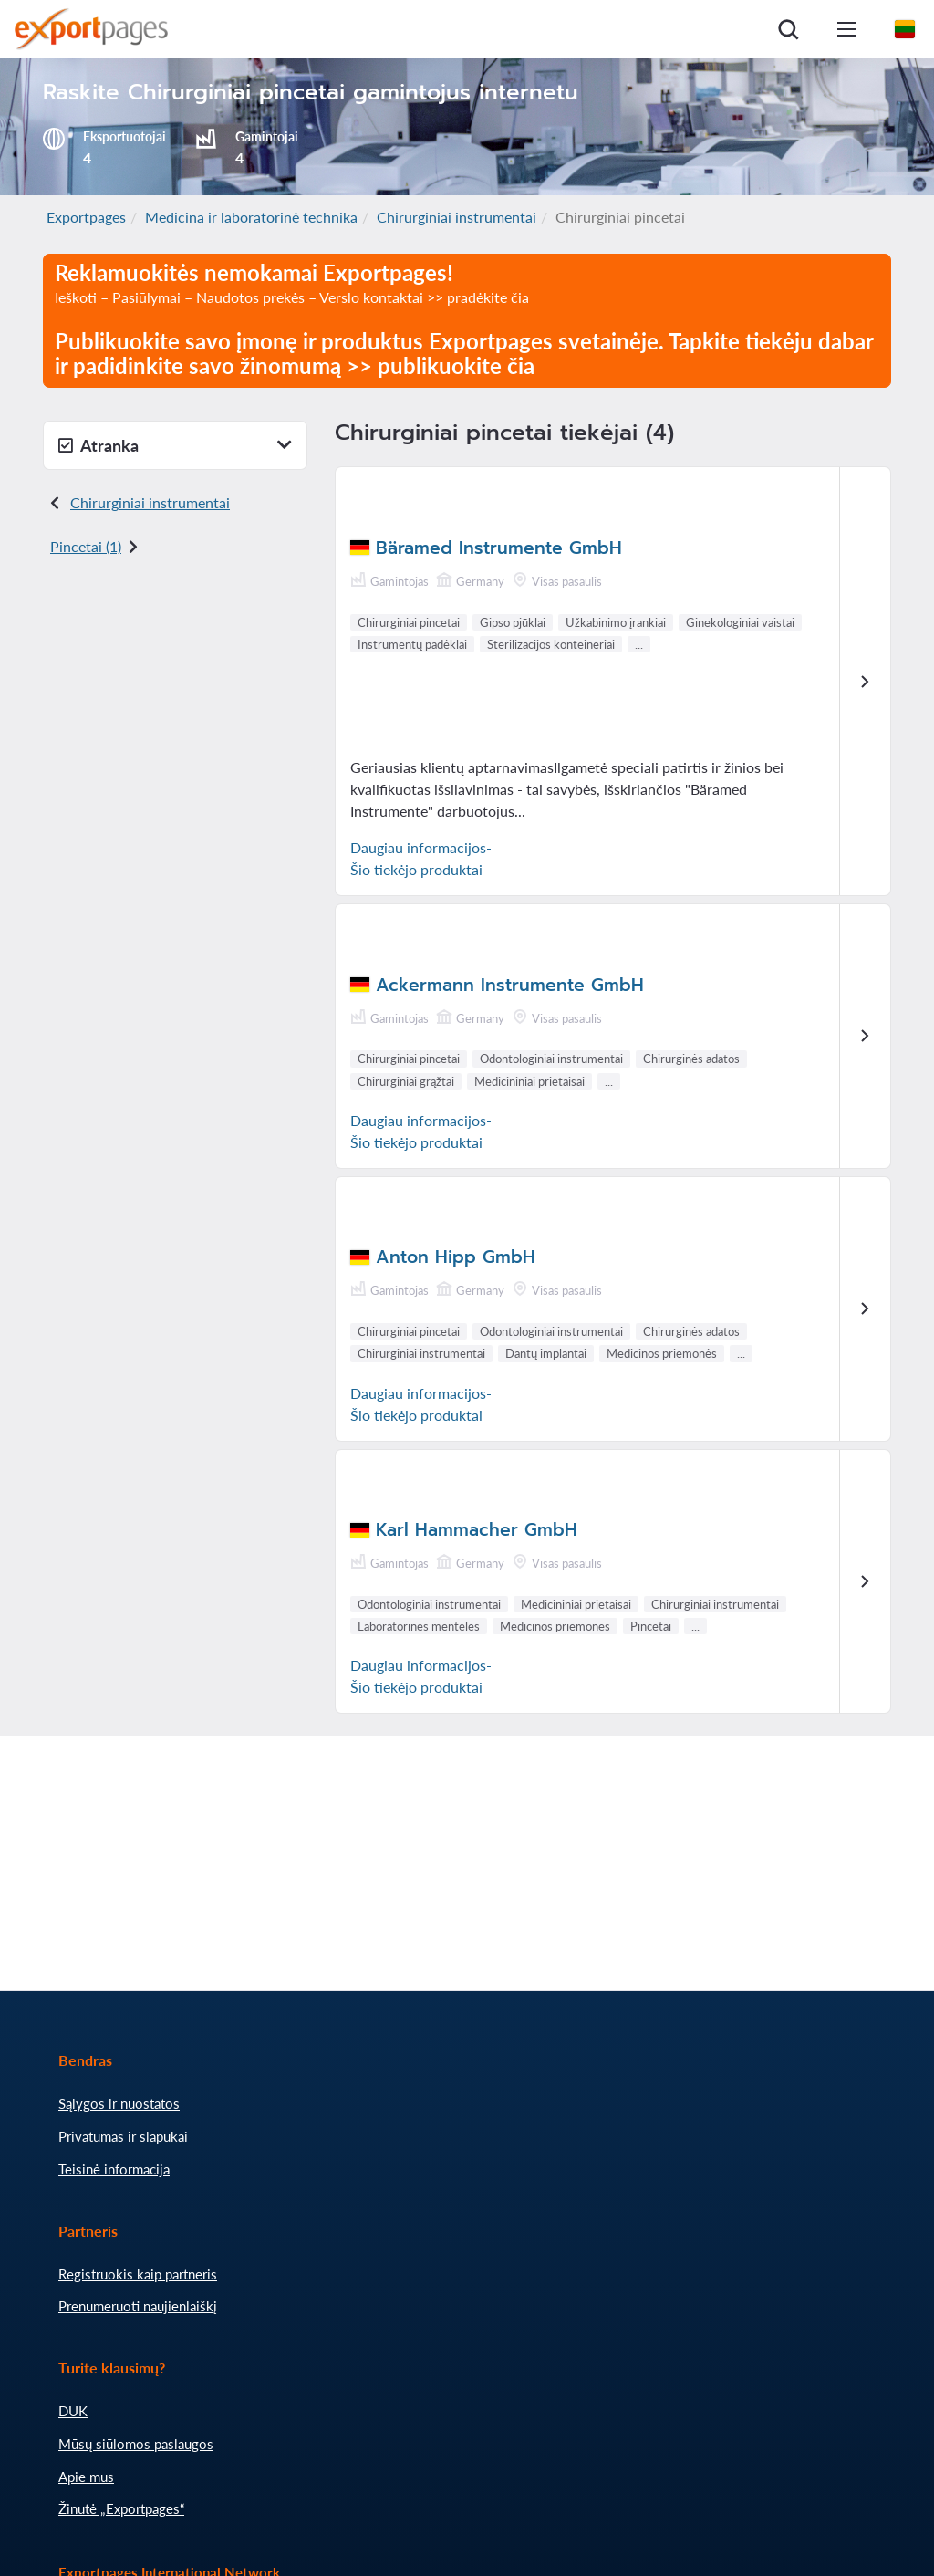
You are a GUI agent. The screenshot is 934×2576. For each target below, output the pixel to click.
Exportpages (86, 216)
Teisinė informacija (114, 2169)
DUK (73, 2411)
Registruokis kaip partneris (137, 2274)
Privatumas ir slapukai (123, 2136)
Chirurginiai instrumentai (456, 216)
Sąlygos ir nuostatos (119, 2103)
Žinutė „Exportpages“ (121, 2508)
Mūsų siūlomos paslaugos (135, 2443)
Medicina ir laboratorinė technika (251, 216)
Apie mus (86, 2476)
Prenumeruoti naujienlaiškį (137, 2306)
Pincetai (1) (85, 546)
